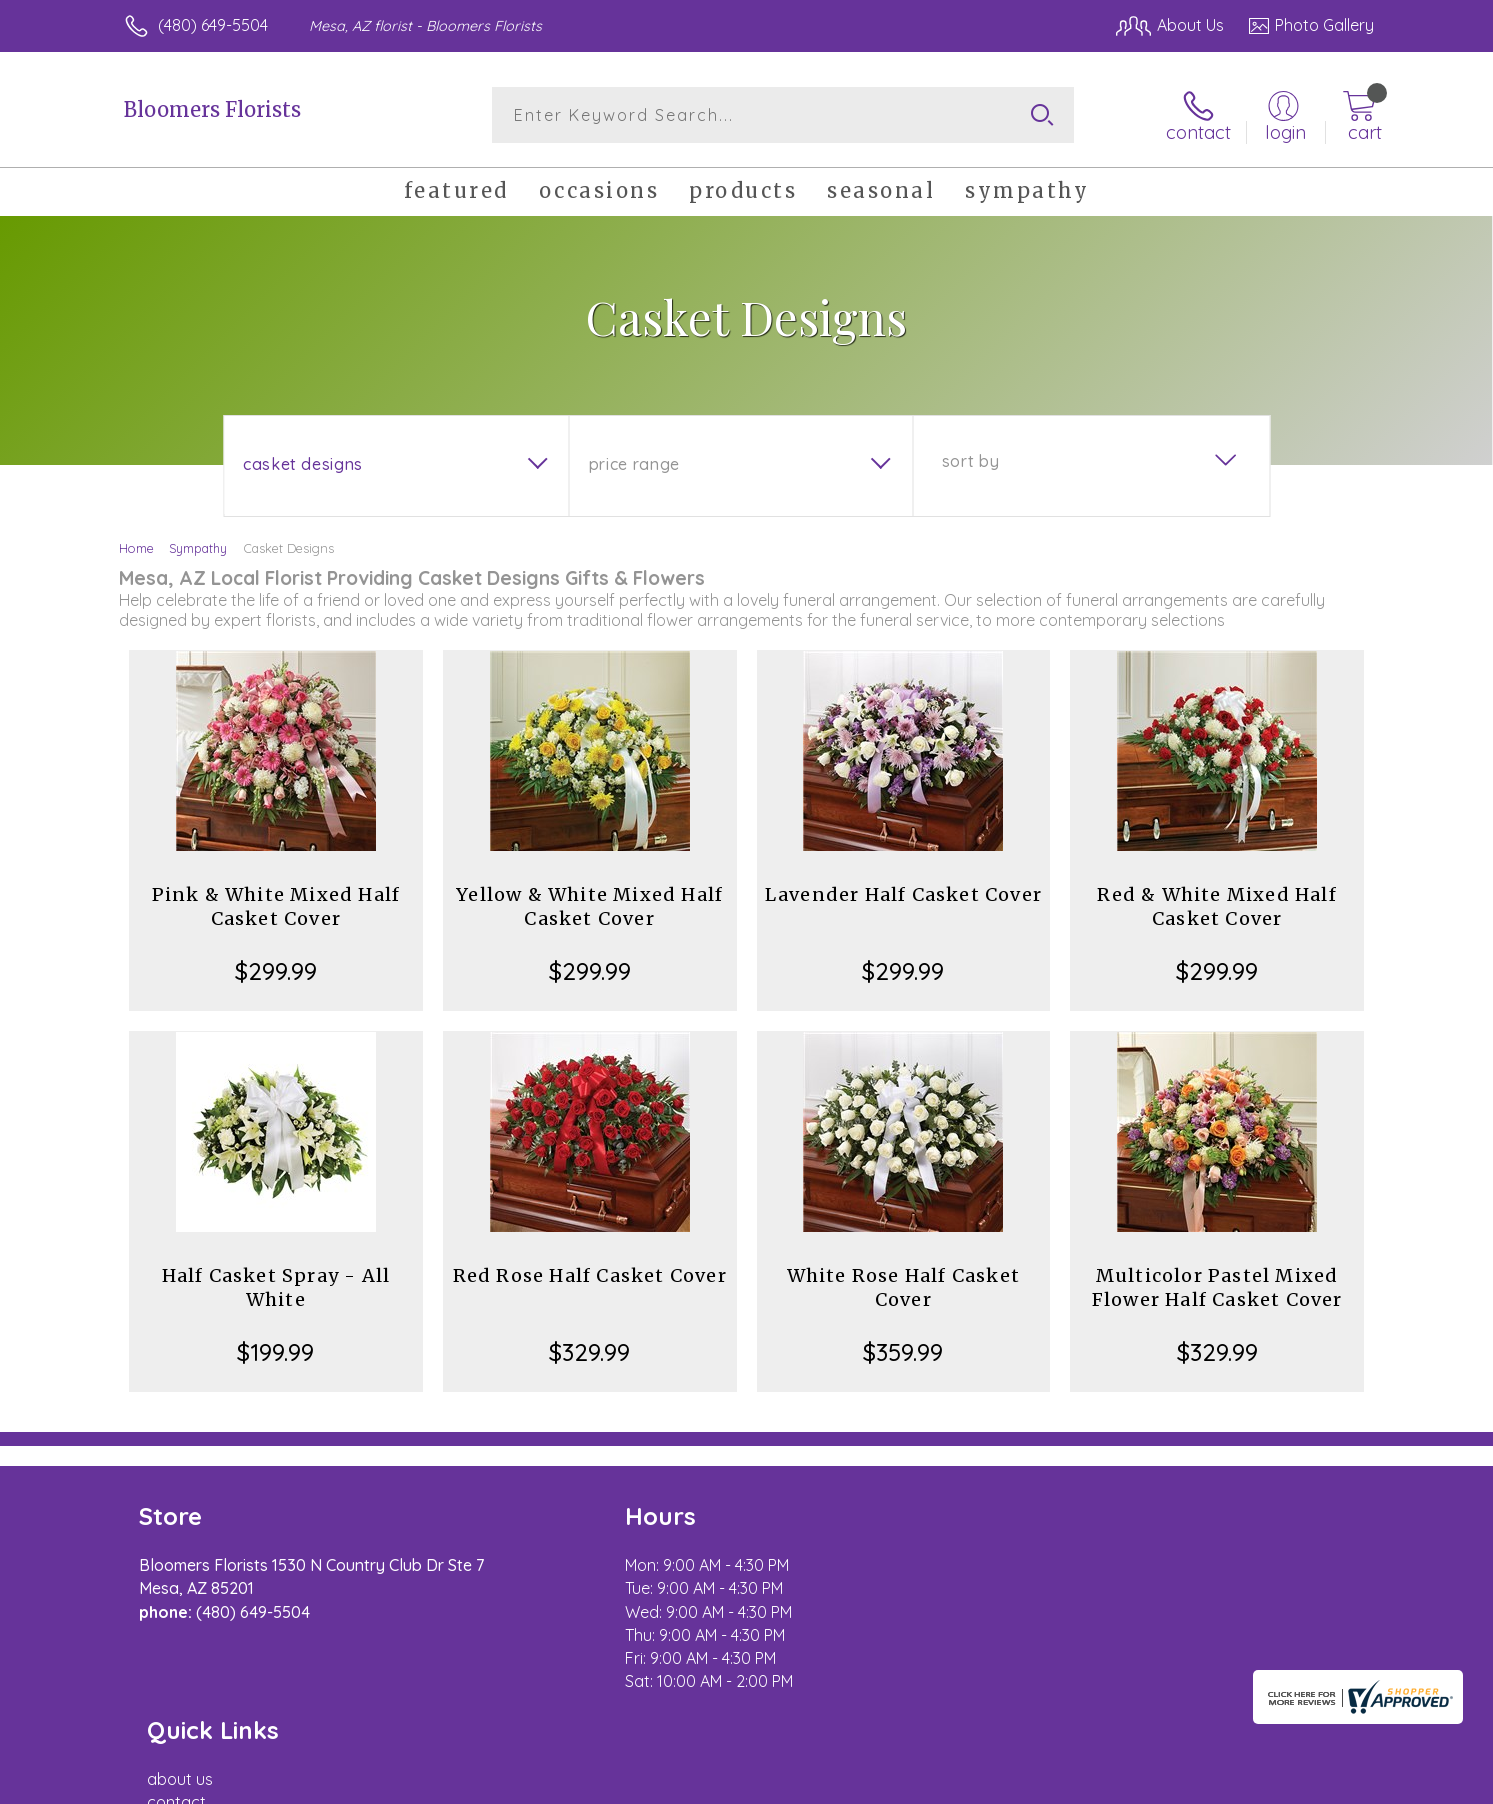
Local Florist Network (1197, 1783)
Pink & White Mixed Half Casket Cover (276, 906)
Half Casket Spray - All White (276, 1287)
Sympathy (198, 548)
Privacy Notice (1054, 1783)
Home (136, 548)
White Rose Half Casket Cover (903, 1287)
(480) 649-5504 (213, 25)
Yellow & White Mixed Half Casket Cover (589, 906)
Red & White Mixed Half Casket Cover (1216, 906)
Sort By (970, 461)
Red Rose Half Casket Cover (590, 1275)
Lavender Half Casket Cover (903, 894)
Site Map (1320, 1783)
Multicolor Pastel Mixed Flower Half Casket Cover (1217, 1287)
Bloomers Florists (212, 109)
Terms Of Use (936, 1783)
